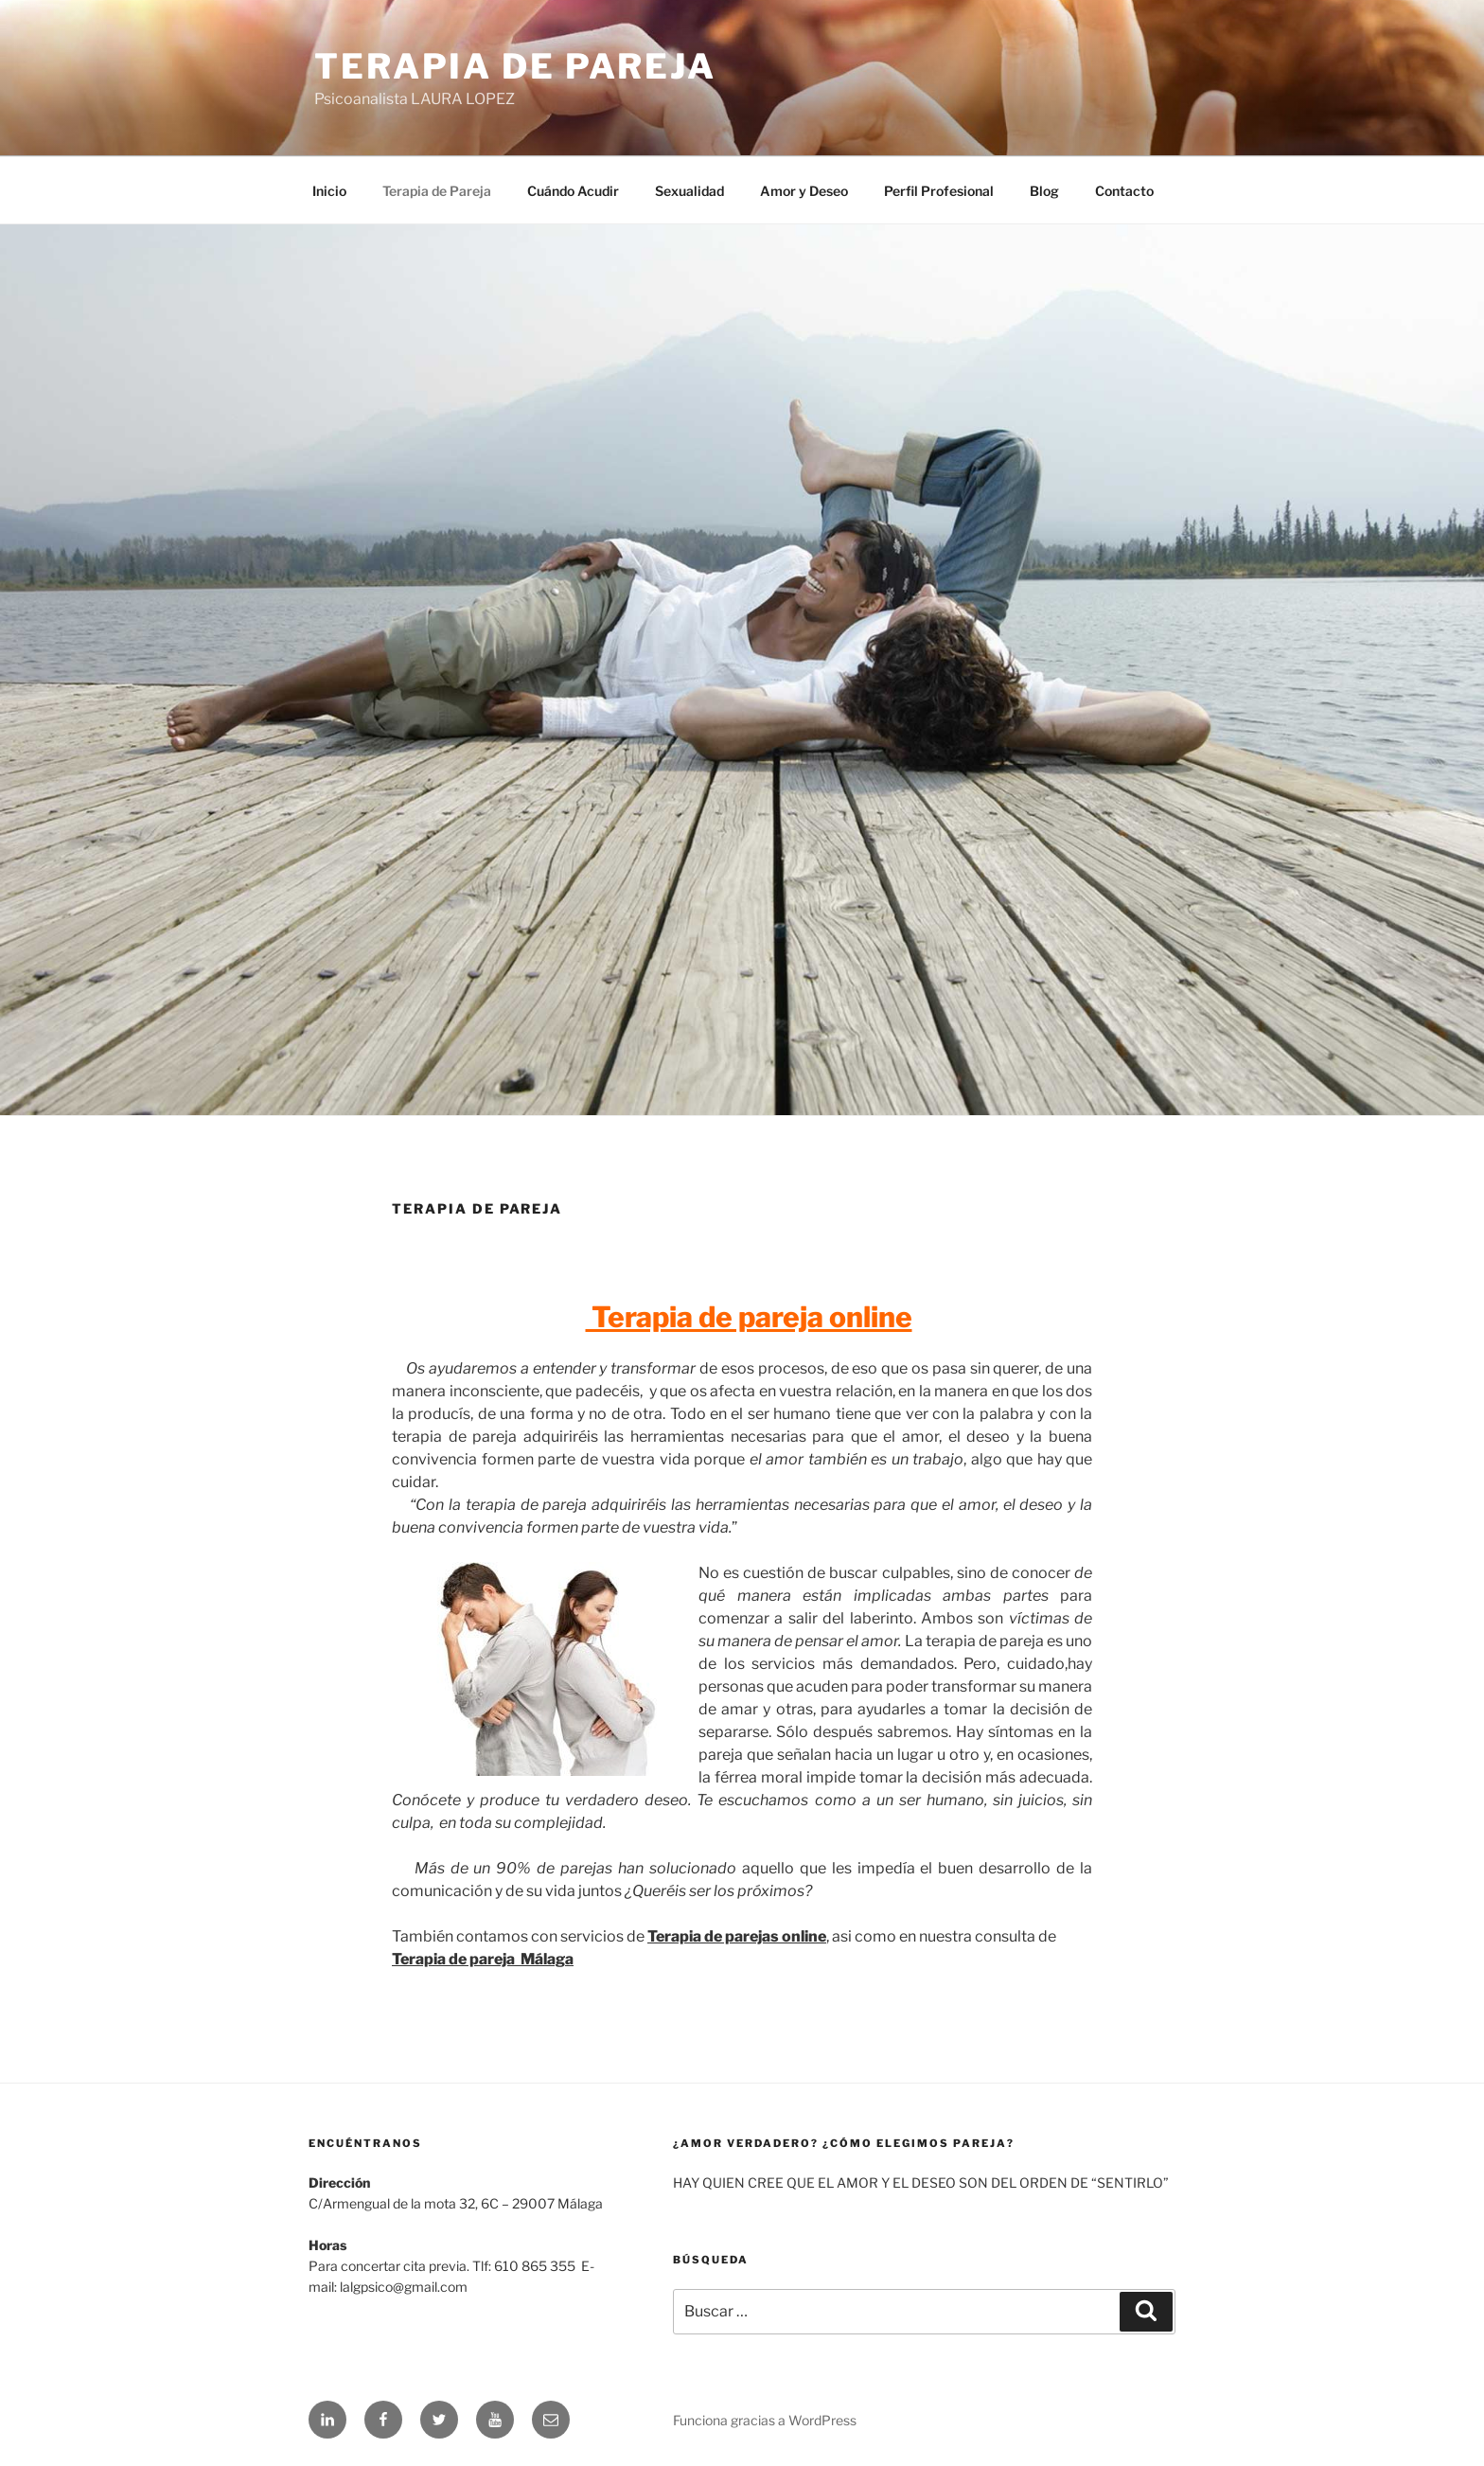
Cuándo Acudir (573, 191)
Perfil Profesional (939, 191)
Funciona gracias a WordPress (765, 2420)
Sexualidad (689, 191)
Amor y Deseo (804, 191)
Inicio (329, 191)
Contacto (1124, 191)
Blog (1044, 191)
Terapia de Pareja (515, 66)
